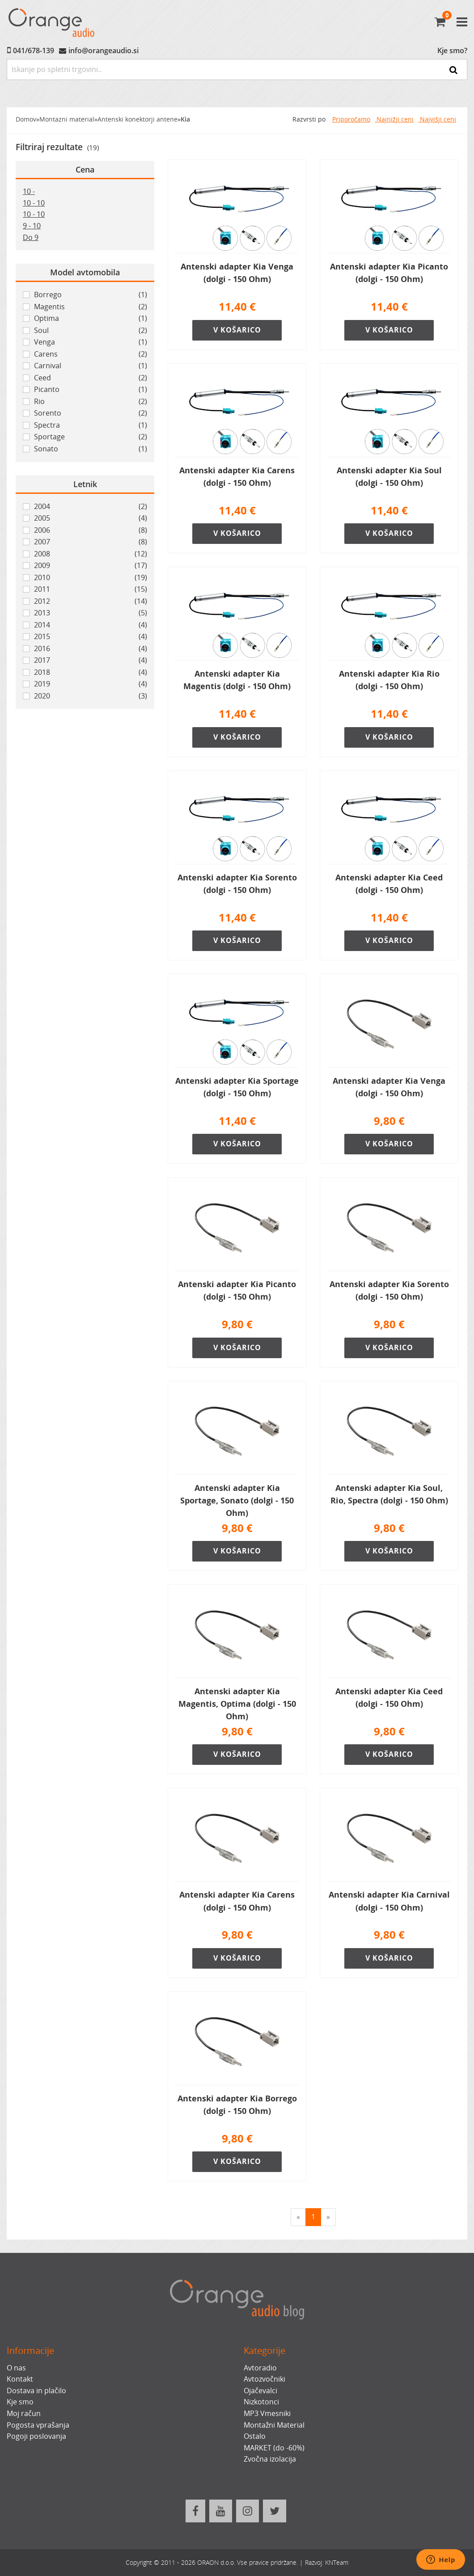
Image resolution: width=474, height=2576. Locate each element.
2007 (90, 542)
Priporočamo (351, 119)
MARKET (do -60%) (274, 2448)
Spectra (90, 425)
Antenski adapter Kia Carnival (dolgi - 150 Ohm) (389, 1900)
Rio (90, 402)
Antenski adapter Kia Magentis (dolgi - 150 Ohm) (237, 679)
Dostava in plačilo (36, 2390)
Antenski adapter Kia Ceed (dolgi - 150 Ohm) (389, 883)
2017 (90, 660)
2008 (90, 554)
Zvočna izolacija (270, 2459)
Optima (90, 318)
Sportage (90, 437)
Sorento (90, 413)
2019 (90, 684)
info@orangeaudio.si (103, 50)
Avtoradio (260, 2368)
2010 (90, 578)
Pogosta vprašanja (38, 2425)
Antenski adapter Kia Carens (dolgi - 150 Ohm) (237, 476)
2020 (90, 696)
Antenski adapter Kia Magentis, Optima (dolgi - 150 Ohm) (237, 1704)
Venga (90, 342)
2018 (90, 672)
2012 (90, 601)
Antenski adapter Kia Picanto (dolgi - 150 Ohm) (389, 272)
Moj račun (24, 2413)
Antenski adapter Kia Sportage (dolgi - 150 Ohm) (237, 1087)
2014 (90, 625)
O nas (16, 2368)
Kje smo (20, 2402)
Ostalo (255, 2436)
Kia (185, 119)
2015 (90, 637)
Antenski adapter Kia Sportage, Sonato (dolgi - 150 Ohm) (237, 1500)
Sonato (90, 449)
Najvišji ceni (437, 119)
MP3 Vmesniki (267, 2413)
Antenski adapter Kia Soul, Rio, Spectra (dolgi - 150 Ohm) (389, 1494)
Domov (26, 119)
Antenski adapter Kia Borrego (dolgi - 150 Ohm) (237, 2104)
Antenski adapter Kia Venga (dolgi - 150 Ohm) (237, 272)
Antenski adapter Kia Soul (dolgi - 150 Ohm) (389, 476)
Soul (90, 331)
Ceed (90, 378)
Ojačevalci (260, 2390)
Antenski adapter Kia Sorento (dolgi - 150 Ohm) (237, 883)
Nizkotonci (261, 2402)
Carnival (90, 366)
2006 (90, 530)
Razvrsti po (309, 119)
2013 (90, 613)
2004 (90, 507)
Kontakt (20, 2379)
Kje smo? (452, 50)
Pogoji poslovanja (36, 2436)
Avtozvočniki (264, 2379)
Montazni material (66, 119)
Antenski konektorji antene (137, 119)
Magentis (90, 307)
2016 (90, 649)
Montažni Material (274, 2425)
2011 (90, 589)
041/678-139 (33, 50)
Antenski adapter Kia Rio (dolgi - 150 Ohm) (389, 679)
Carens (90, 354)
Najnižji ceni (394, 119)
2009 (90, 566)
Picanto (90, 390)
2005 (90, 518)
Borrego (90, 295)
